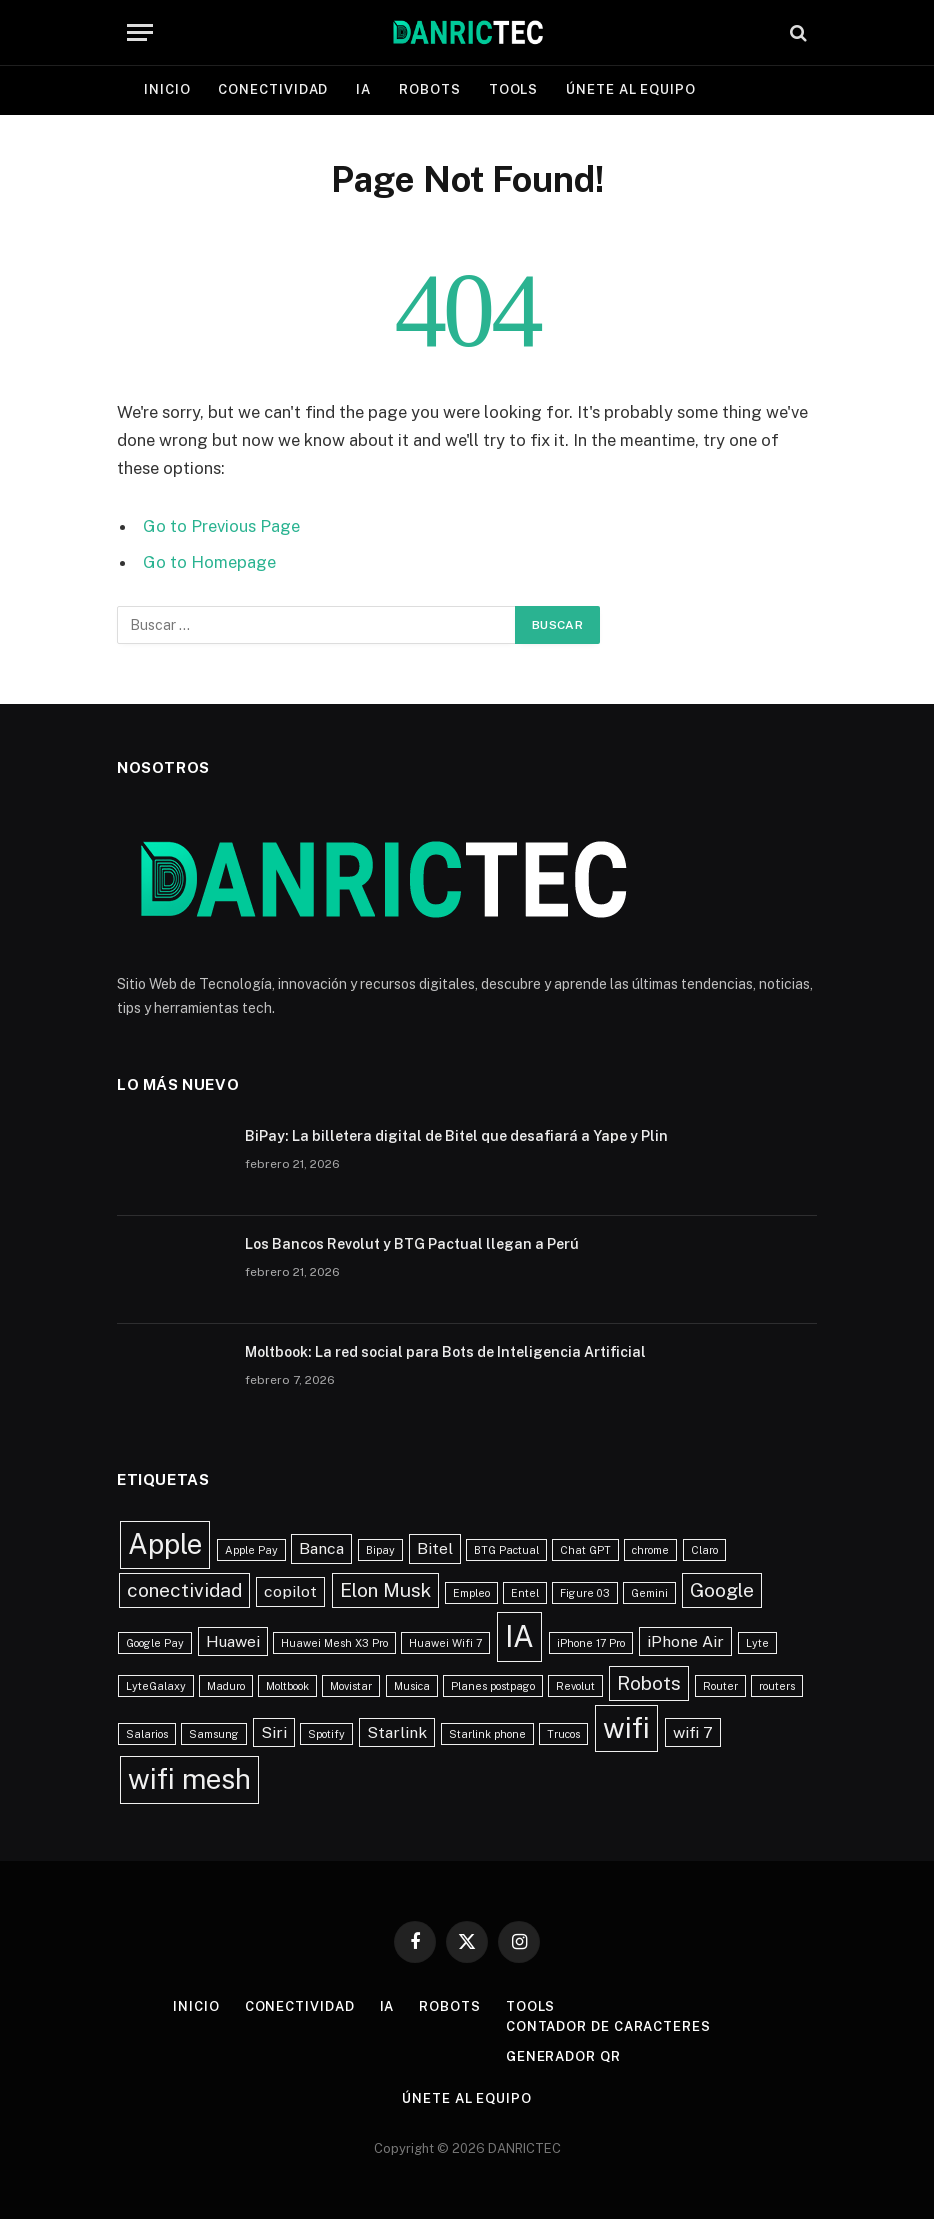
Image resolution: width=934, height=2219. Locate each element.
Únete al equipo (631, 89)
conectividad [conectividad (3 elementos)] (184, 1590)
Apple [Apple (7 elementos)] (165, 1544)
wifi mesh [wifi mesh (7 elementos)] (189, 1779)
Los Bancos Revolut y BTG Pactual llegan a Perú (412, 1244)
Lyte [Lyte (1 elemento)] (757, 1643)
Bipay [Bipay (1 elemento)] (380, 1550)
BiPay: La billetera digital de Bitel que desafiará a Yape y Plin (456, 1136)
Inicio (167, 89)
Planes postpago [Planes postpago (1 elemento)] (493, 1686)
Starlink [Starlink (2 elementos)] (397, 1732)
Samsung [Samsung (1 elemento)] (214, 1734)
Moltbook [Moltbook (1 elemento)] (287, 1686)
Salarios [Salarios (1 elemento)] (147, 1734)
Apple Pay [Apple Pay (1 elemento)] (251, 1550)
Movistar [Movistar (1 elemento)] (351, 1686)
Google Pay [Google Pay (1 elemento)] (155, 1643)
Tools (514, 89)
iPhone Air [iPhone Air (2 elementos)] (685, 1641)
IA (363, 89)
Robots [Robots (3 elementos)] (649, 1683)
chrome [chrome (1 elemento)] (650, 1550)
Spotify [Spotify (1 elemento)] (326, 1734)
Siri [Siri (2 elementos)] (274, 1732)
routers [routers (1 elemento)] (777, 1686)
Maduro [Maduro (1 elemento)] (226, 1686)
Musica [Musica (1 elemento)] (412, 1686)
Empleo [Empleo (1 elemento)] (471, 1593)
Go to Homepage (209, 562)
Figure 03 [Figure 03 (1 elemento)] (585, 1593)
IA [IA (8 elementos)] (519, 1636)
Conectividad (273, 89)
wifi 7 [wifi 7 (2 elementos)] (693, 1732)
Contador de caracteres (608, 2026)
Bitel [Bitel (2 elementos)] (435, 1548)
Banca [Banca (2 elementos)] (321, 1548)
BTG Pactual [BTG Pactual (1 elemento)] (506, 1550)
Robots (429, 89)
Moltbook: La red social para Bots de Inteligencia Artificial (445, 1352)
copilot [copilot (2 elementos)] (290, 1591)
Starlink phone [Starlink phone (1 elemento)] (487, 1734)
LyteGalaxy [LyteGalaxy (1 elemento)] (156, 1686)
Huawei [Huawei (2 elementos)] (233, 1641)
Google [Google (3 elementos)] (722, 1590)
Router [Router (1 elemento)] (720, 1686)
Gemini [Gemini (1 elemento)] (649, 1593)
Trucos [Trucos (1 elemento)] (563, 1734)
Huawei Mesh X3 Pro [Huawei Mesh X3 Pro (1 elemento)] (334, 1643)
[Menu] (140, 32)
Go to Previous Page (221, 526)
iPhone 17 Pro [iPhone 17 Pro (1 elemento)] (591, 1643)
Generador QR (563, 2056)
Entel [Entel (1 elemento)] (525, 1593)
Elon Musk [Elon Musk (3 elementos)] (385, 1590)
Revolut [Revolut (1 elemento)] (575, 1686)
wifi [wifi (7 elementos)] (626, 1728)
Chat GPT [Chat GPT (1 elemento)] (585, 1550)
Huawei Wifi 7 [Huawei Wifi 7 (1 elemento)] (445, 1643)
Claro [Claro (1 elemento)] (704, 1550)
